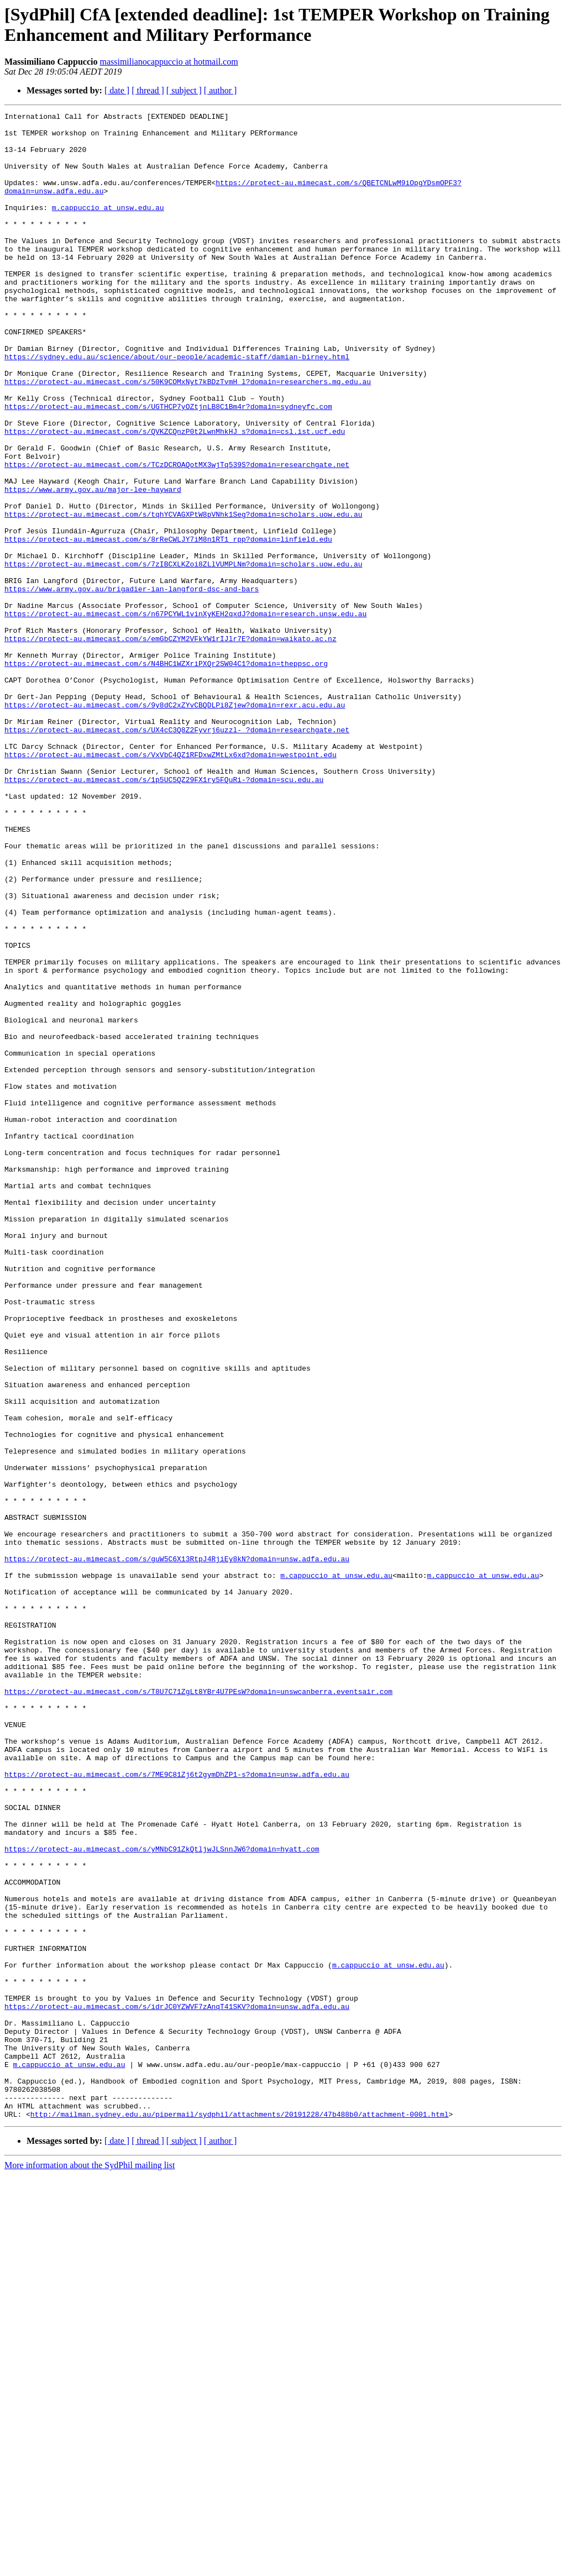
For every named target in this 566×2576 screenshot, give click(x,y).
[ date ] (116, 90)
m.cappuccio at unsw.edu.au (108, 227)
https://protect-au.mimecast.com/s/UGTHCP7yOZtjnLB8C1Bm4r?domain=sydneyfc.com (168, 466)
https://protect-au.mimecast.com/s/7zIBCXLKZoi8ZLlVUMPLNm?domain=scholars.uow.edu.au (183, 655)
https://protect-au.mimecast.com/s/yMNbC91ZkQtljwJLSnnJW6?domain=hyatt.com (161, 2197)
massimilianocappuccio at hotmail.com (168, 61)
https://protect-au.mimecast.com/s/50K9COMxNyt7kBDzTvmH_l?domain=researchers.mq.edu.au (187, 436)
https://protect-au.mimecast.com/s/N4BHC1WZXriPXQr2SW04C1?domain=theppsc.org (166, 774)
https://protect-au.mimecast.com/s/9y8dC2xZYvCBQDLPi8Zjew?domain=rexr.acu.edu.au (174, 824)
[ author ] (220, 90)
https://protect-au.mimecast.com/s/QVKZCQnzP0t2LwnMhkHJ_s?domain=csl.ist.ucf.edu (174, 496)
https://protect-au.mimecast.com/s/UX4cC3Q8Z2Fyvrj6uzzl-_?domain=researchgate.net (176, 854)
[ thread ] (148, 90)
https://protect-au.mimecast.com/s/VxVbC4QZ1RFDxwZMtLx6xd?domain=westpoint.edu (170, 884)
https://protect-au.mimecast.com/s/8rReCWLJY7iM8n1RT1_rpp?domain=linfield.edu (168, 625)
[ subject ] (184, 90)
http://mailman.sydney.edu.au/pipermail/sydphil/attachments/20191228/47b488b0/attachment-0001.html (239, 2515)
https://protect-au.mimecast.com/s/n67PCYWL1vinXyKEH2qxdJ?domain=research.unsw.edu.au (185, 715)
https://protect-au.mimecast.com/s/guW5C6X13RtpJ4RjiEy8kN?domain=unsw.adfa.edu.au (176, 1849)
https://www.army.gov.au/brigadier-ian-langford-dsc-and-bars (131, 685)
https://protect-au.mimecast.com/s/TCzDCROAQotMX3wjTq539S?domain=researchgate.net (176, 536)
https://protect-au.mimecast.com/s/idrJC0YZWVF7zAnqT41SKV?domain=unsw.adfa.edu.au (176, 2386)
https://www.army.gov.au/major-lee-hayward (92, 565)
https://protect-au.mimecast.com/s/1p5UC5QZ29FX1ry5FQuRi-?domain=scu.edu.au (163, 914)
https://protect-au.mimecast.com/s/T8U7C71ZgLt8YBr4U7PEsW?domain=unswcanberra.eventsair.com (198, 2008)
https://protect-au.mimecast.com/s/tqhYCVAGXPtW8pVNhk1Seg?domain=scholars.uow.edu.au (183, 595)
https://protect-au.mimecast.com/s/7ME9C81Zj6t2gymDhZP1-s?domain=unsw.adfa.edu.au (176, 2107)
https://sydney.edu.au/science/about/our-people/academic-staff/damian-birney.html (176, 406)
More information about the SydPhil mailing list (89, 2566)
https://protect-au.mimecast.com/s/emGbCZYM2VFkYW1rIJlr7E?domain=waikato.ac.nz (170, 744)
